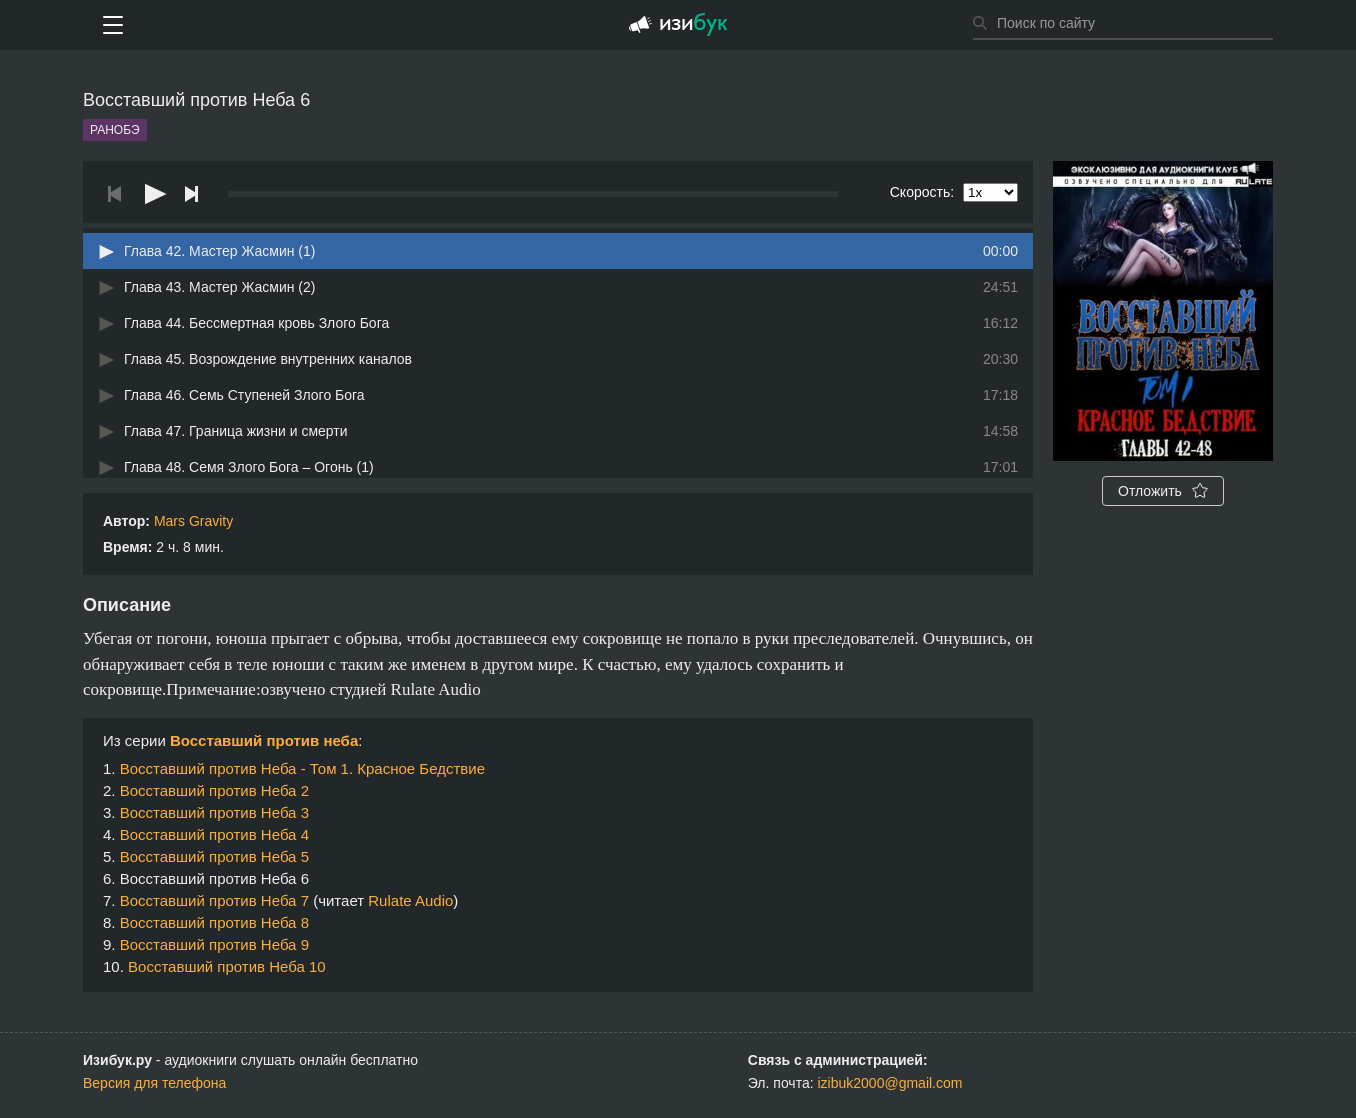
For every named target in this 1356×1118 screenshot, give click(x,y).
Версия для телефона (154, 1083)
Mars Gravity (193, 521)
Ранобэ (115, 130)
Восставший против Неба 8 (214, 922)
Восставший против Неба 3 (214, 812)
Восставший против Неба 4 (214, 834)
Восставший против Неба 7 (214, 900)
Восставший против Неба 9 (214, 944)
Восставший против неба (264, 740)
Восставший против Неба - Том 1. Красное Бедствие (302, 768)
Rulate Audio (410, 900)
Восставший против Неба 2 (214, 790)
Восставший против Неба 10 (227, 966)
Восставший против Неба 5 (214, 856)
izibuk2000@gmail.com (890, 1083)
